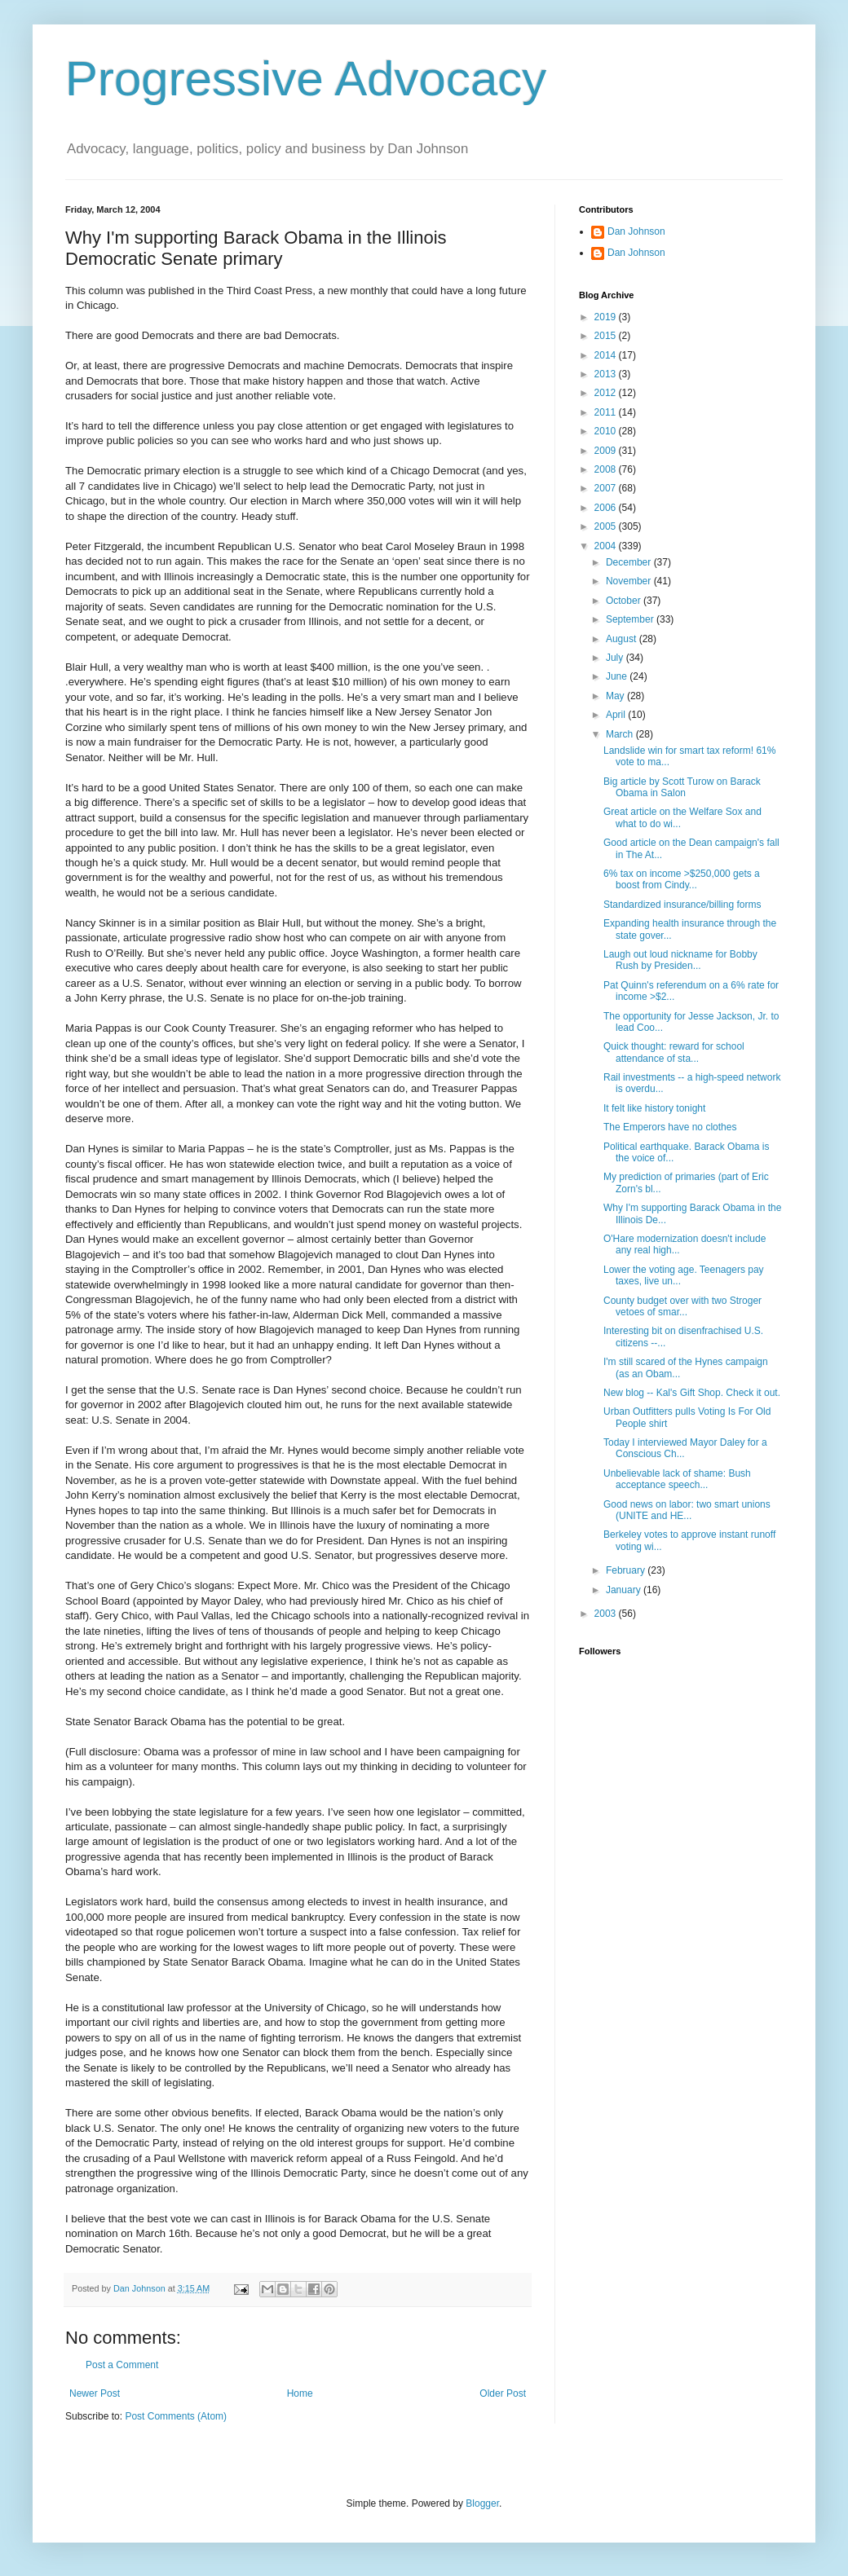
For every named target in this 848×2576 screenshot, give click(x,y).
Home (300, 2393)
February (626, 1570)
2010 (606, 431)
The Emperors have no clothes (669, 1127)
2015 (606, 335)
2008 (606, 469)
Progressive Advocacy (305, 78)
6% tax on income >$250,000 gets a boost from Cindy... (681, 879)
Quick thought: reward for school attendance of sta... (673, 1052)
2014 (606, 355)
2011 (606, 412)
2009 (606, 450)
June (617, 676)
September (631, 619)
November (630, 581)
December (630, 562)
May (616, 696)
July (616, 657)
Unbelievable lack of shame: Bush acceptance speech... (677, 1479)
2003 (606, 1613)
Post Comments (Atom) (176, 2416)
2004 (606, 546)
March (621, 734)
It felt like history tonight (654, 1108)
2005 (606, 526)
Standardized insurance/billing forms (682, 904)
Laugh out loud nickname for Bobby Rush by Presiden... (680, 960)
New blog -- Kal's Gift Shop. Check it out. (691, 1392)
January (624, 1590)
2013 (606, 374)
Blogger (482, 2503)
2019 (606, 317)
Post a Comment (122, 2365)
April (617, 714)
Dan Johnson (636, 231)
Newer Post (94, 2393)
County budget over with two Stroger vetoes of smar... (682, 1306)
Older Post (502, 2393)
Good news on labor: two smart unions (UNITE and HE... (687, 1510)
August (622, 639)
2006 (606, 507)
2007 (606, 488)
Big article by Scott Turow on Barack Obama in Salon (682, 787)
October (624, 600)
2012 (606, 393)
